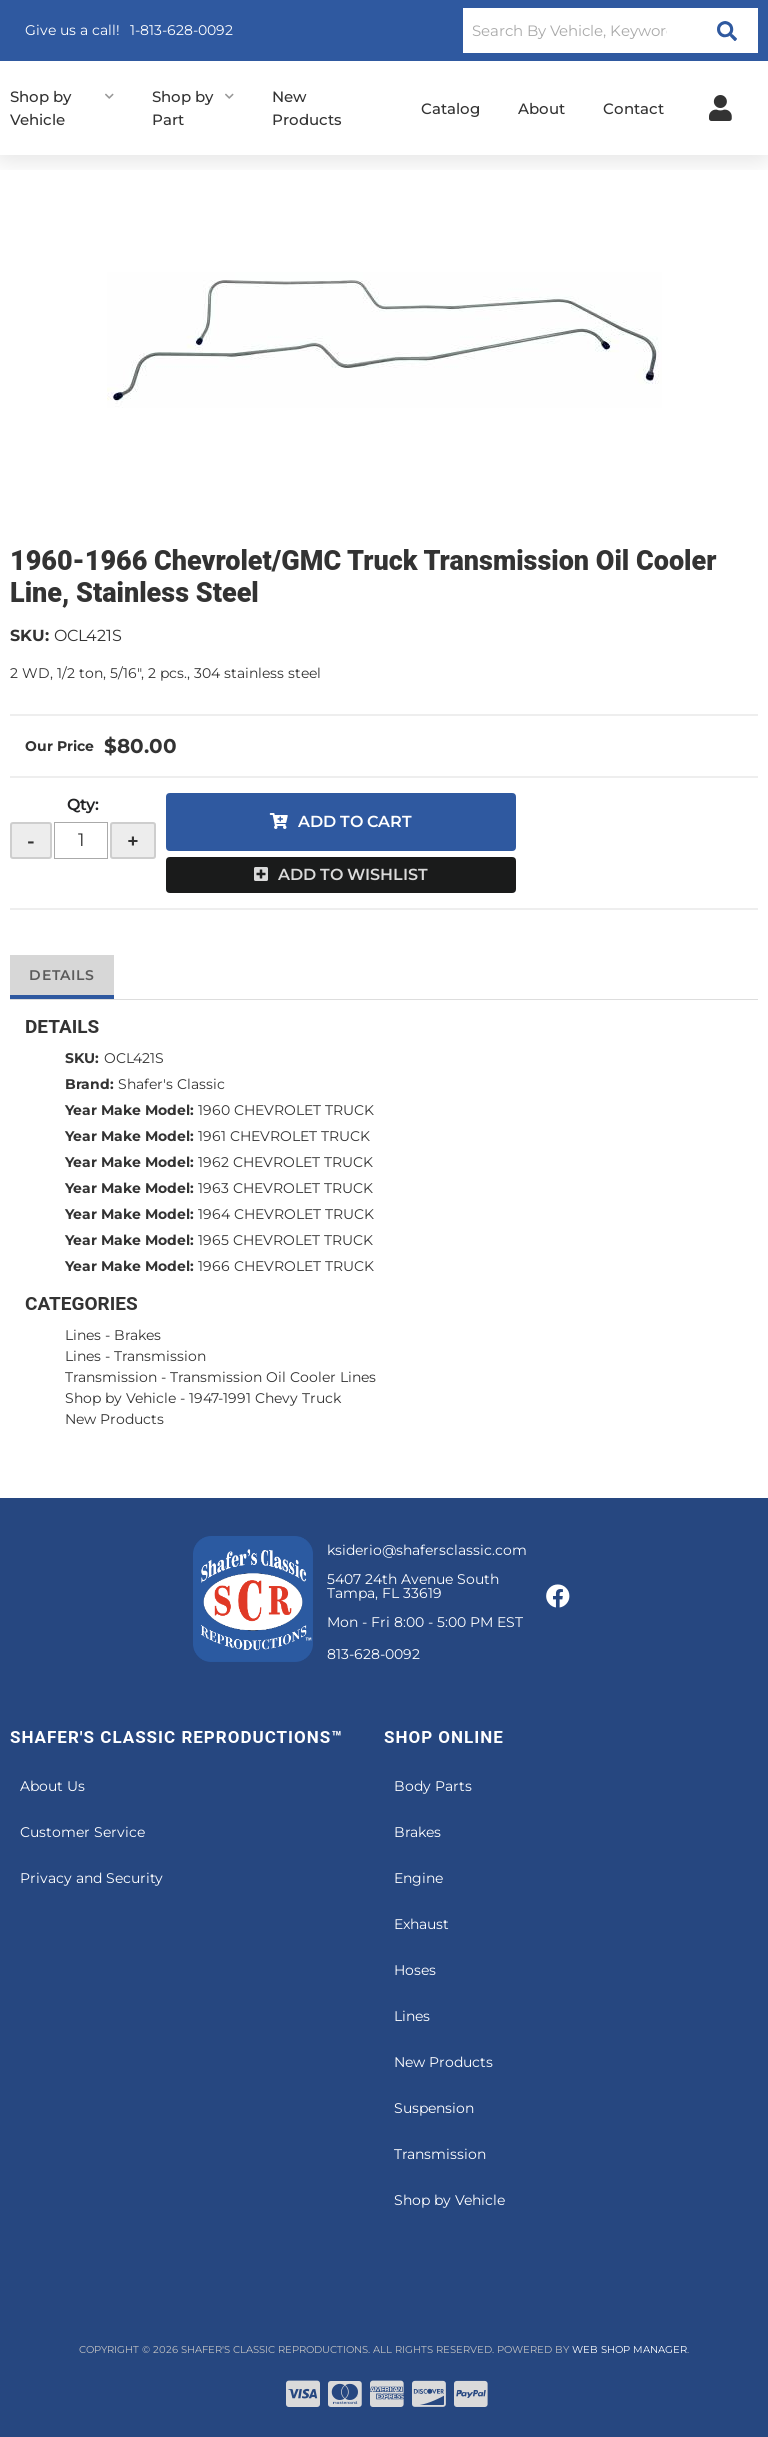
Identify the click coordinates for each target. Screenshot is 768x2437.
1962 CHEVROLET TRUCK (285, 1162)
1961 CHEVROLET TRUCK (284, 1136)
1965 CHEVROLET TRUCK (285, 1240)
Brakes (137, 1335)
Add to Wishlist (353, 874)
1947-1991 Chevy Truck (265, 1398)
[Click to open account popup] (720, 108)
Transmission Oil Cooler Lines (273, 1377)
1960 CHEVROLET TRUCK (286, 1110)
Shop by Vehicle (120, 1398)
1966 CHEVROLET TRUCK (286, 1266)
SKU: (29, 635)
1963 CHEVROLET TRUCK (285, 1188)
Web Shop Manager (629, 2349)
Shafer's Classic (171, 1084)
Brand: (89, 1084)
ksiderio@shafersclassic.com (427, 1550)
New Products (114, 1419)
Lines (83, 1335)
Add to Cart (355, 821)
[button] (610, 30)
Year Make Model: (129, 1110)
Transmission (160, 1356)
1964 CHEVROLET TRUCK (286, 1214)
